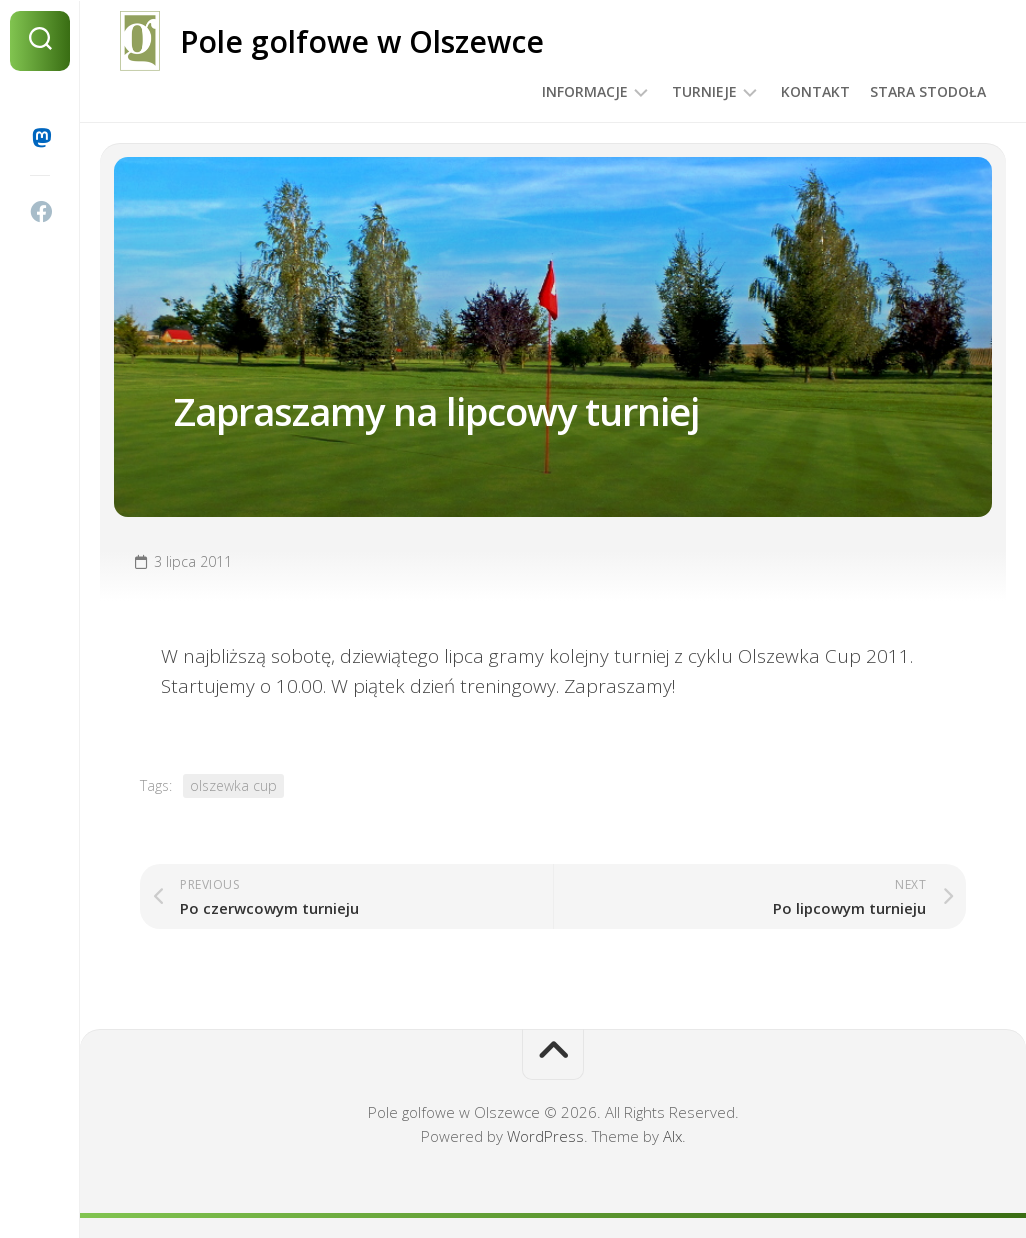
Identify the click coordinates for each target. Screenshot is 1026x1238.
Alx (672, 1136)
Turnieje (704, 91)
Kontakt (815, 91)
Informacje (585, 91)
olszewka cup (233, 785)
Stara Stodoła (928, 91)
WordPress (545, 1136)
